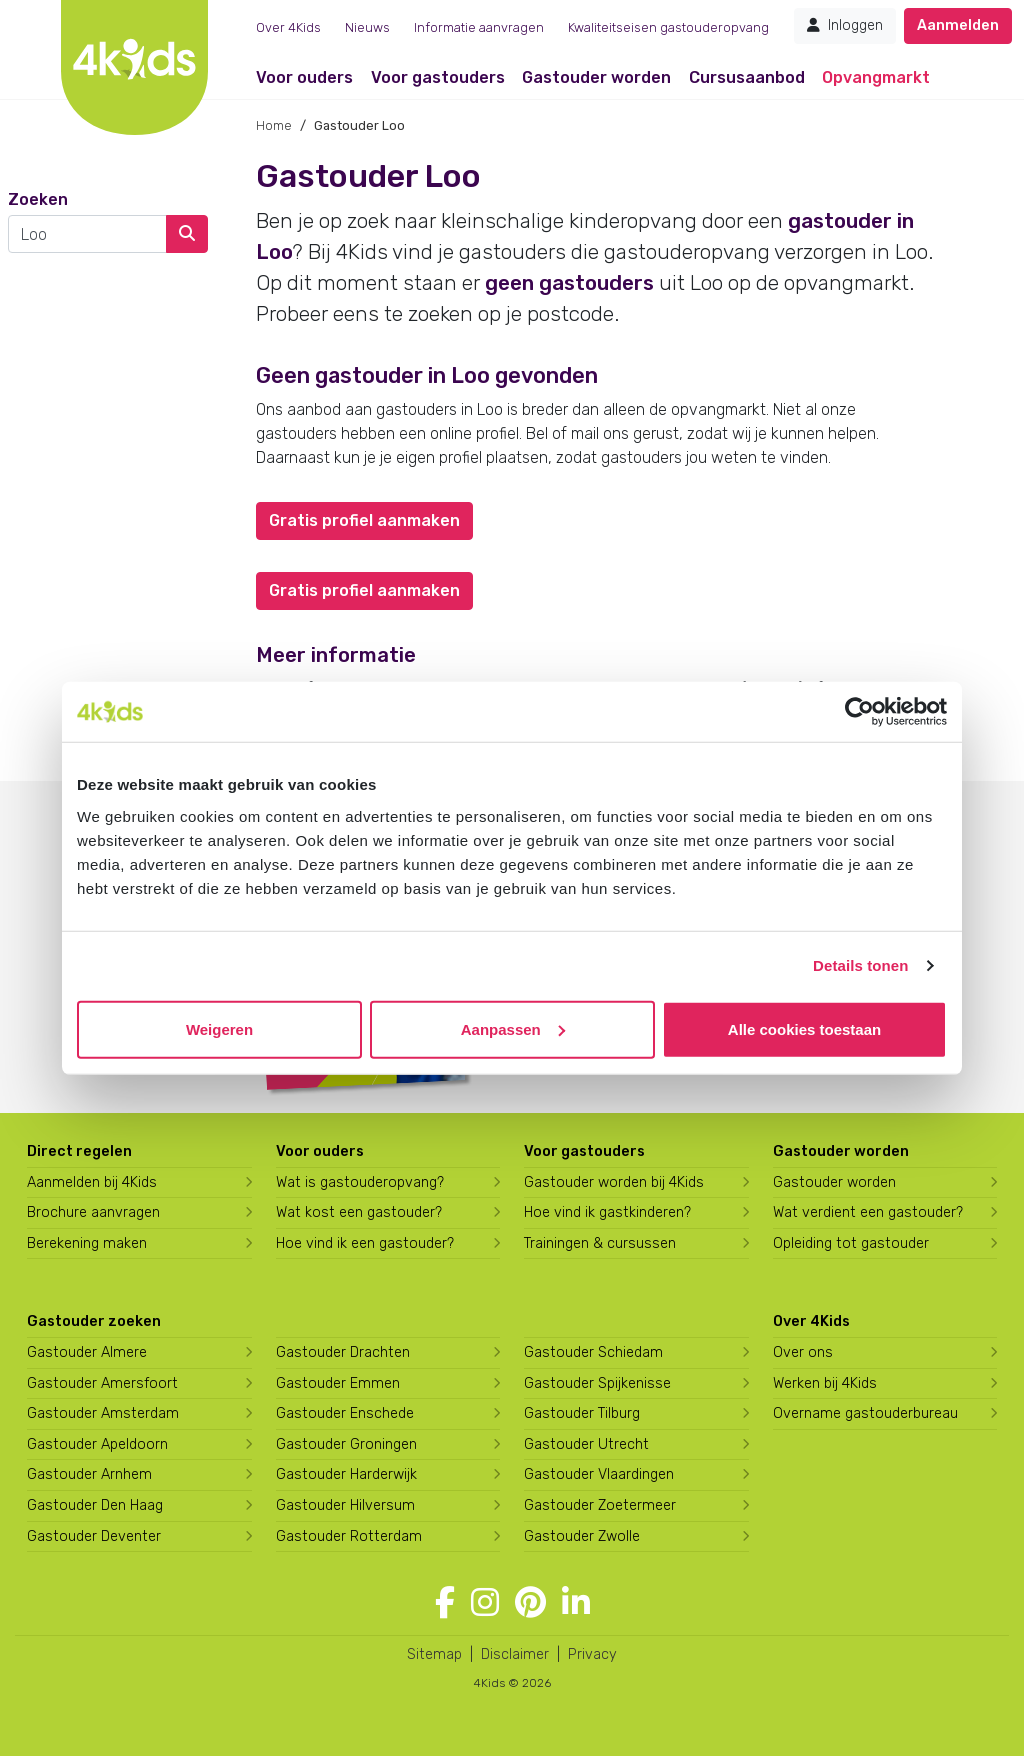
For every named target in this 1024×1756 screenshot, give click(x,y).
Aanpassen (513, 1028)
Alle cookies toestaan (804, 1028)
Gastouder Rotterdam (349, 1536)
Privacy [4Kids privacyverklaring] (592, 1654)
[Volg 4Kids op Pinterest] (530, 1603)
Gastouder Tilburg (582, 1413)
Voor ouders (304, 77)
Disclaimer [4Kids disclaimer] (515, 1654)
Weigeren (219, 1028)
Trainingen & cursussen (600, 1243)
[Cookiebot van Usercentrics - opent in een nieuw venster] (859, 712)
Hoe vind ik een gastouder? (365, 1243)
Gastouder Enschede (345, 1413)
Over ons (803, 1352)
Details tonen (860, 965)
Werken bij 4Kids (825, 1383)
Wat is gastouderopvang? (360, 1182)
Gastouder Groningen (346, 1444)
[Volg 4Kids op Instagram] (485, 1603)
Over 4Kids (288, 27)
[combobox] (87, 234)
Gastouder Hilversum (345, 1505)
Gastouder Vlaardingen (599, 1474)
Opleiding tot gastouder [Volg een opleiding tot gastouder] (851, 1243)
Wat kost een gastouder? (359, 1212)
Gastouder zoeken (94, 1321)
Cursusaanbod (747, 77)
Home (274, 125)
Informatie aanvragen (479, 27)
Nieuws (367, 27)
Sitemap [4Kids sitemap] (434, 1654)
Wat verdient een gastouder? (868, 1212)
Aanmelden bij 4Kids (92, 1182)
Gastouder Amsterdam (103, 1413)
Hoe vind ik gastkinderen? (607, 1212)
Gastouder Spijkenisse (597, 1383)
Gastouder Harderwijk (346, 1474)
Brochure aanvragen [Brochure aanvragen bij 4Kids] (93, 1212)
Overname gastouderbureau (865, 1413)
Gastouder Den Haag (95, 1505)
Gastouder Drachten (343, 1352)
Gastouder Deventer (94, 1536)
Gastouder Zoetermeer (600, 1505)
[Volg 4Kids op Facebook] (445, 1603)
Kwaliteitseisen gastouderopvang (668, 27)
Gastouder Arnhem (89, 1474)
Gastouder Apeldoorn (97, 1444)
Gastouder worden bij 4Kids (614, 1182)
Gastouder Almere (87, 1352)
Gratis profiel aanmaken (364, 520)
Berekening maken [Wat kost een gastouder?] (87, 1243)
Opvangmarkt (876, 77)
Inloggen (845, 25)
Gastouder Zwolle (582, 1536)
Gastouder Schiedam (593, 1352)
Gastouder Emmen (338, 1383)
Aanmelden (958, 25)
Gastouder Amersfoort (102, 1383)
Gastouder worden (596, 77)
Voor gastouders (438, 77)
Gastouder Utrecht (586, 1444)
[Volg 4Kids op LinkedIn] (576, 1603)
